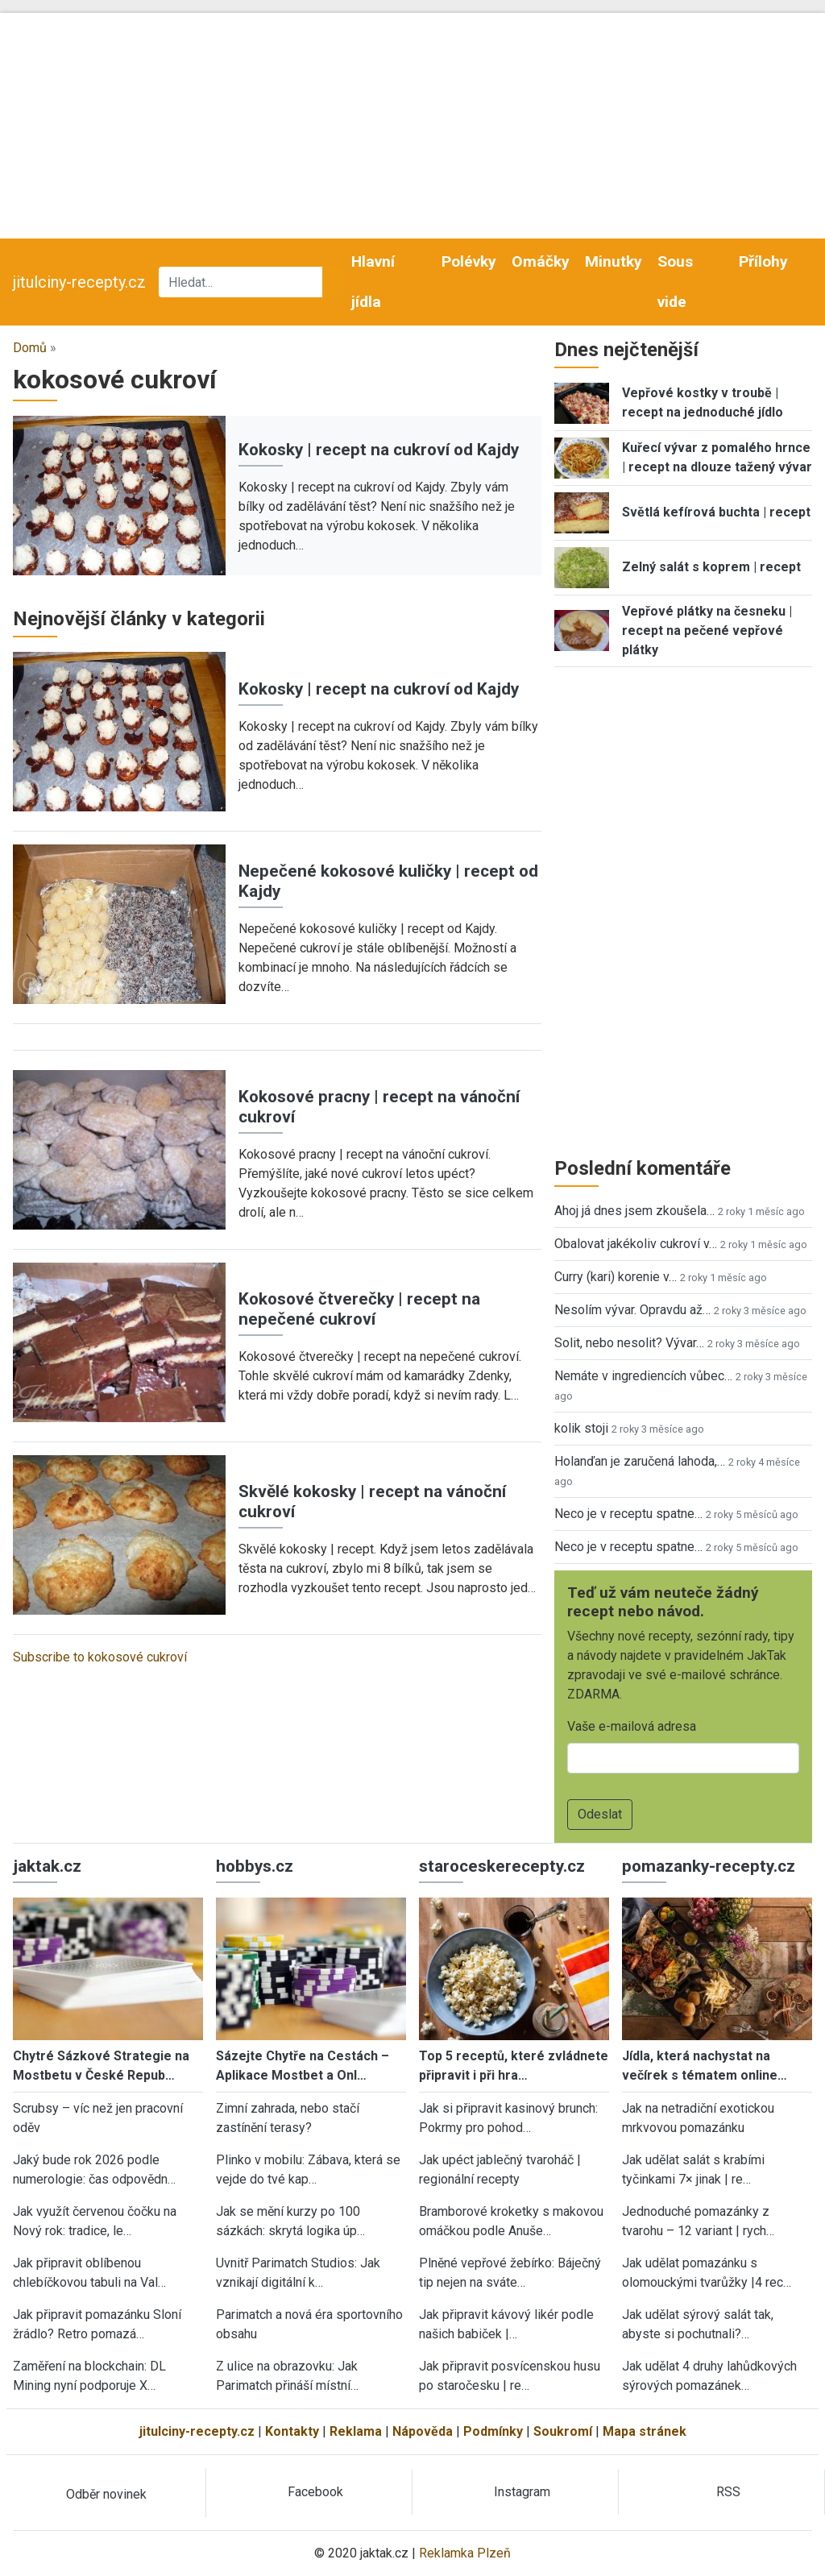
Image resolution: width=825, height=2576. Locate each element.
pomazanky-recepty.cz (708, 1866)
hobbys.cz (254, 1866)
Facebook (315, 2491)
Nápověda (422, 2431)
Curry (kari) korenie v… (615, 1276)
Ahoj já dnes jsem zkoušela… (634, 1210)
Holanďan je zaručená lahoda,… (639, 1461)
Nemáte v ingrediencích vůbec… (643, 1375)
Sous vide (675, 281)
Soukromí (562, 2431)
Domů (30, 347)
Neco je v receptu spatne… (628, 1513)
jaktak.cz (47, 1866)
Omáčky (541, 261)
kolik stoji (581, 1428)
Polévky (469, 261)
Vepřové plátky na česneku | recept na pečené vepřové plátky (707, 630)
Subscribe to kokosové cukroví (100, 1657)
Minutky (613, 261)
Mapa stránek (644, 2431)
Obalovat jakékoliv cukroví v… (635, 1243)
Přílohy (763, 261)
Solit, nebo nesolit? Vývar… (629, 1342)
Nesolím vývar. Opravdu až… (632, 1309)
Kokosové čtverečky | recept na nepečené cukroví (359, 1309)
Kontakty (292, 2431)
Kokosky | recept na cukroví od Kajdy (378, 449)
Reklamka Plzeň (465, 2553)
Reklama (356, 2431)
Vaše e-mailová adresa (631, 1726)
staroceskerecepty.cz (502, 1866)
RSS (728, 2491)
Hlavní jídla (373, 281)
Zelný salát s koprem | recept (711, 567)
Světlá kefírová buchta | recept (716, 512)
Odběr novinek (106, 2494)
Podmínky (493, 2431)
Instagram (522, 2491)
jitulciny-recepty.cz (79, 282)
